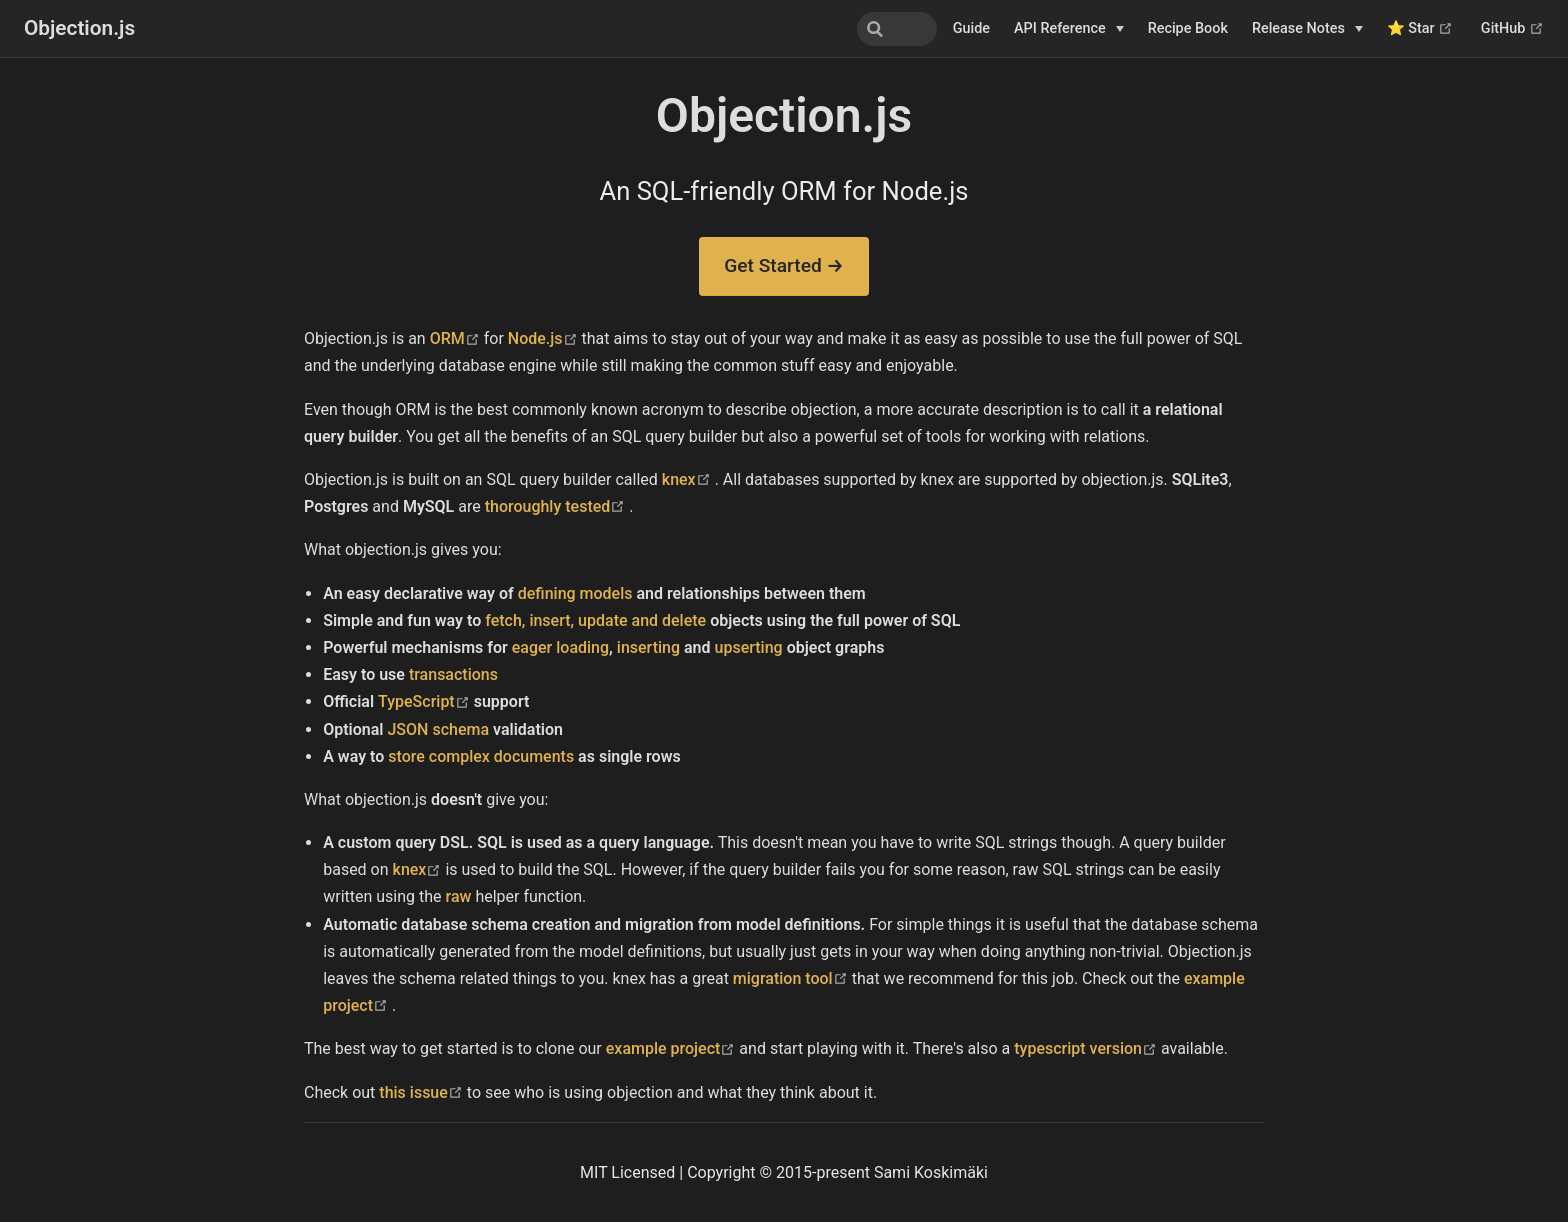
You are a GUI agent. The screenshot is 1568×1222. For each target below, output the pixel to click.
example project (673, 1048)
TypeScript (426, 701)
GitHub (1512, 29)
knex (688, 479)
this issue (423, 1092)
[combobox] (836, 29)
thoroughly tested (557, 506)
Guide (971, 28)
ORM (457, 338)
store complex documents (481, 756)
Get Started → (784, 265)
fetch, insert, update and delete (595, 620)
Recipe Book (1188, 28)
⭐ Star (1420, 29)
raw (459, 896)
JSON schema (438, 729)
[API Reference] (1069, 29)
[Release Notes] (1307, 29)
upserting (749, 647)
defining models (575, 593)
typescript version (1087, 1048)
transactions (453, 674)
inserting (648, 647)
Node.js (545, 338)
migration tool (792, 978)
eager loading (560, 647)
